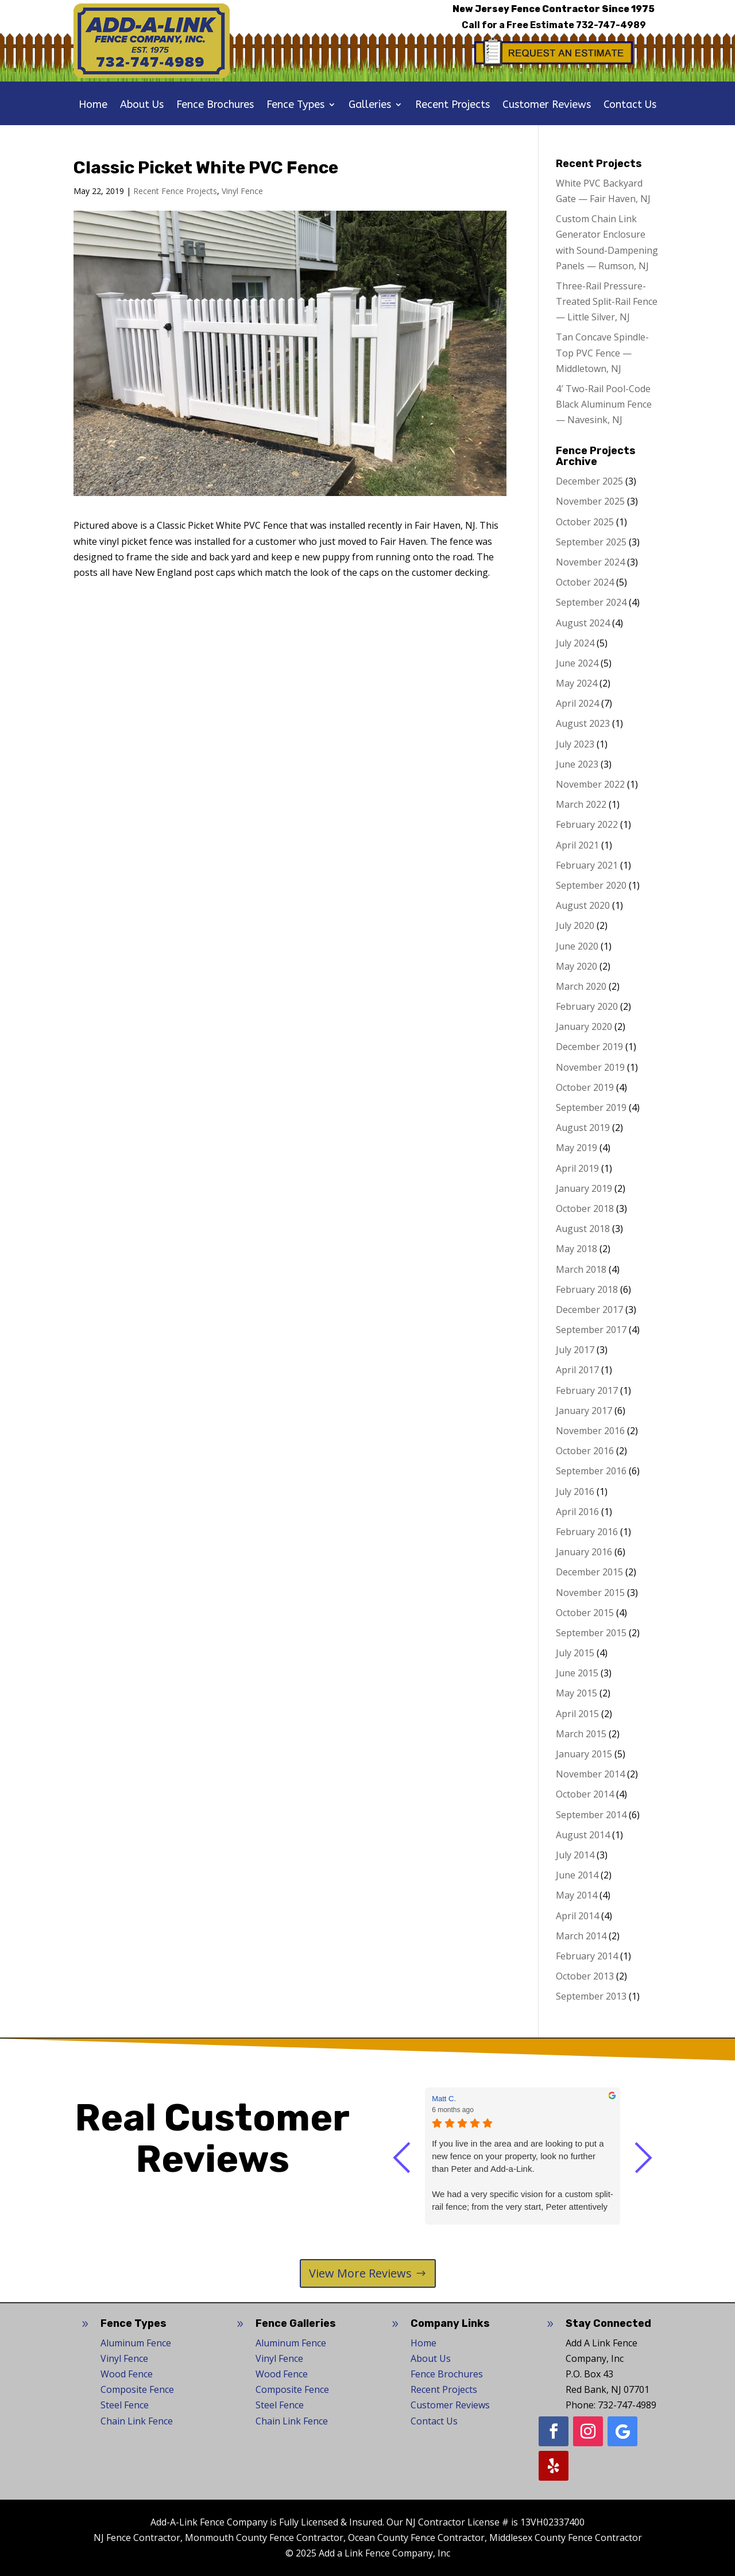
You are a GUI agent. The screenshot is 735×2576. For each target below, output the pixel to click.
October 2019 (585, 1087)
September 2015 (591, 1632)
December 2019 (589, 1046)
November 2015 (590, 1592)
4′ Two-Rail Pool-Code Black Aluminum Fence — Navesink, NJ (604, 404)
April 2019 (577, 1168)
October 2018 (585, 1208)
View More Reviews (360, 2273)
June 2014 (577, 1875)
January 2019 (584, 1188)
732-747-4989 (611, 25)
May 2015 (576, 1693)
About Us (142, 105)
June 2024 (577, 663)
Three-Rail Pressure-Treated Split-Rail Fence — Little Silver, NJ (606, 301)
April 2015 (577, 1713)
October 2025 (585, 522)
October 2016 (585, 1450)
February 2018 (587, 1289)
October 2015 (585, 1612)
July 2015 (575, 1653)
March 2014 (581, 1936)
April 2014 (577, 1915)
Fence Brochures (215, 105)
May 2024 (576, 683)
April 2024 (577, 703)
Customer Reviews (546, 105)
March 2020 (581, 986)
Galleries (370, 105)
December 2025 (589, 481)
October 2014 (585, 1794)
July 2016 (575, 1491)
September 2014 (591, 1814)
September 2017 (591, 1329)
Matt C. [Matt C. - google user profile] (444, 2098)
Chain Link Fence (136, 2421)
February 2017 (587, 1390)
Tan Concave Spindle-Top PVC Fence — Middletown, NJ (602, 352)
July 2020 (575, 925)
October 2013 (585, 1976)
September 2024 (591, 602)
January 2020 (584, 1026)
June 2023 (577, 764)
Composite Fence (137, 2389)
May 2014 (576, 1895)
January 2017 (584, 1410)
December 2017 (589, 1309)
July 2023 (575, 744)
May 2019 (576, 1147)
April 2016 (577, 1511)
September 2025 (591, 542)
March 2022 (581, 804)
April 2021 (577, 845)
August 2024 (583, 623)
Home (93, 105)
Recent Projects (452, 105)
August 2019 (583, 1127)
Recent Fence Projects (175, 190)
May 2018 (576, 1248)
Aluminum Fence (135, 2343)
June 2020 (577, 946)
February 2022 (587, 824)
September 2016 (591, 1471)
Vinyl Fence (242, 190)
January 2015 (584, 1754)
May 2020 (576, 966)
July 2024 (575, 643)
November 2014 (590, 1774)
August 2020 (583, 905)
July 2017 (575, 1349)
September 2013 (591, 1996)
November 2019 (590, 1067)
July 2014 (575, 1855)
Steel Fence (124, 2405)
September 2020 (591, 885)
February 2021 (587, 865)
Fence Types (295, 105)
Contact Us (630, 105)
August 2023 (583, 723)
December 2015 (589, 1572)
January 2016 (584, 1551)
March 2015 (581, 1733)
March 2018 (581, 1269)
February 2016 (587, 1531)
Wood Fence (126, 2374)
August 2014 (583, 1835)
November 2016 (590, 1430)
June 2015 (577, 1673)
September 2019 (591, 1107)
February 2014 (587, 1956)
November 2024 (590, 562)
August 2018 (583, 1228)
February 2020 (587, 1006)
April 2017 (577, 1369)
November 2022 (590, 784)
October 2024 (585, 582)
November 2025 (590, 501)
